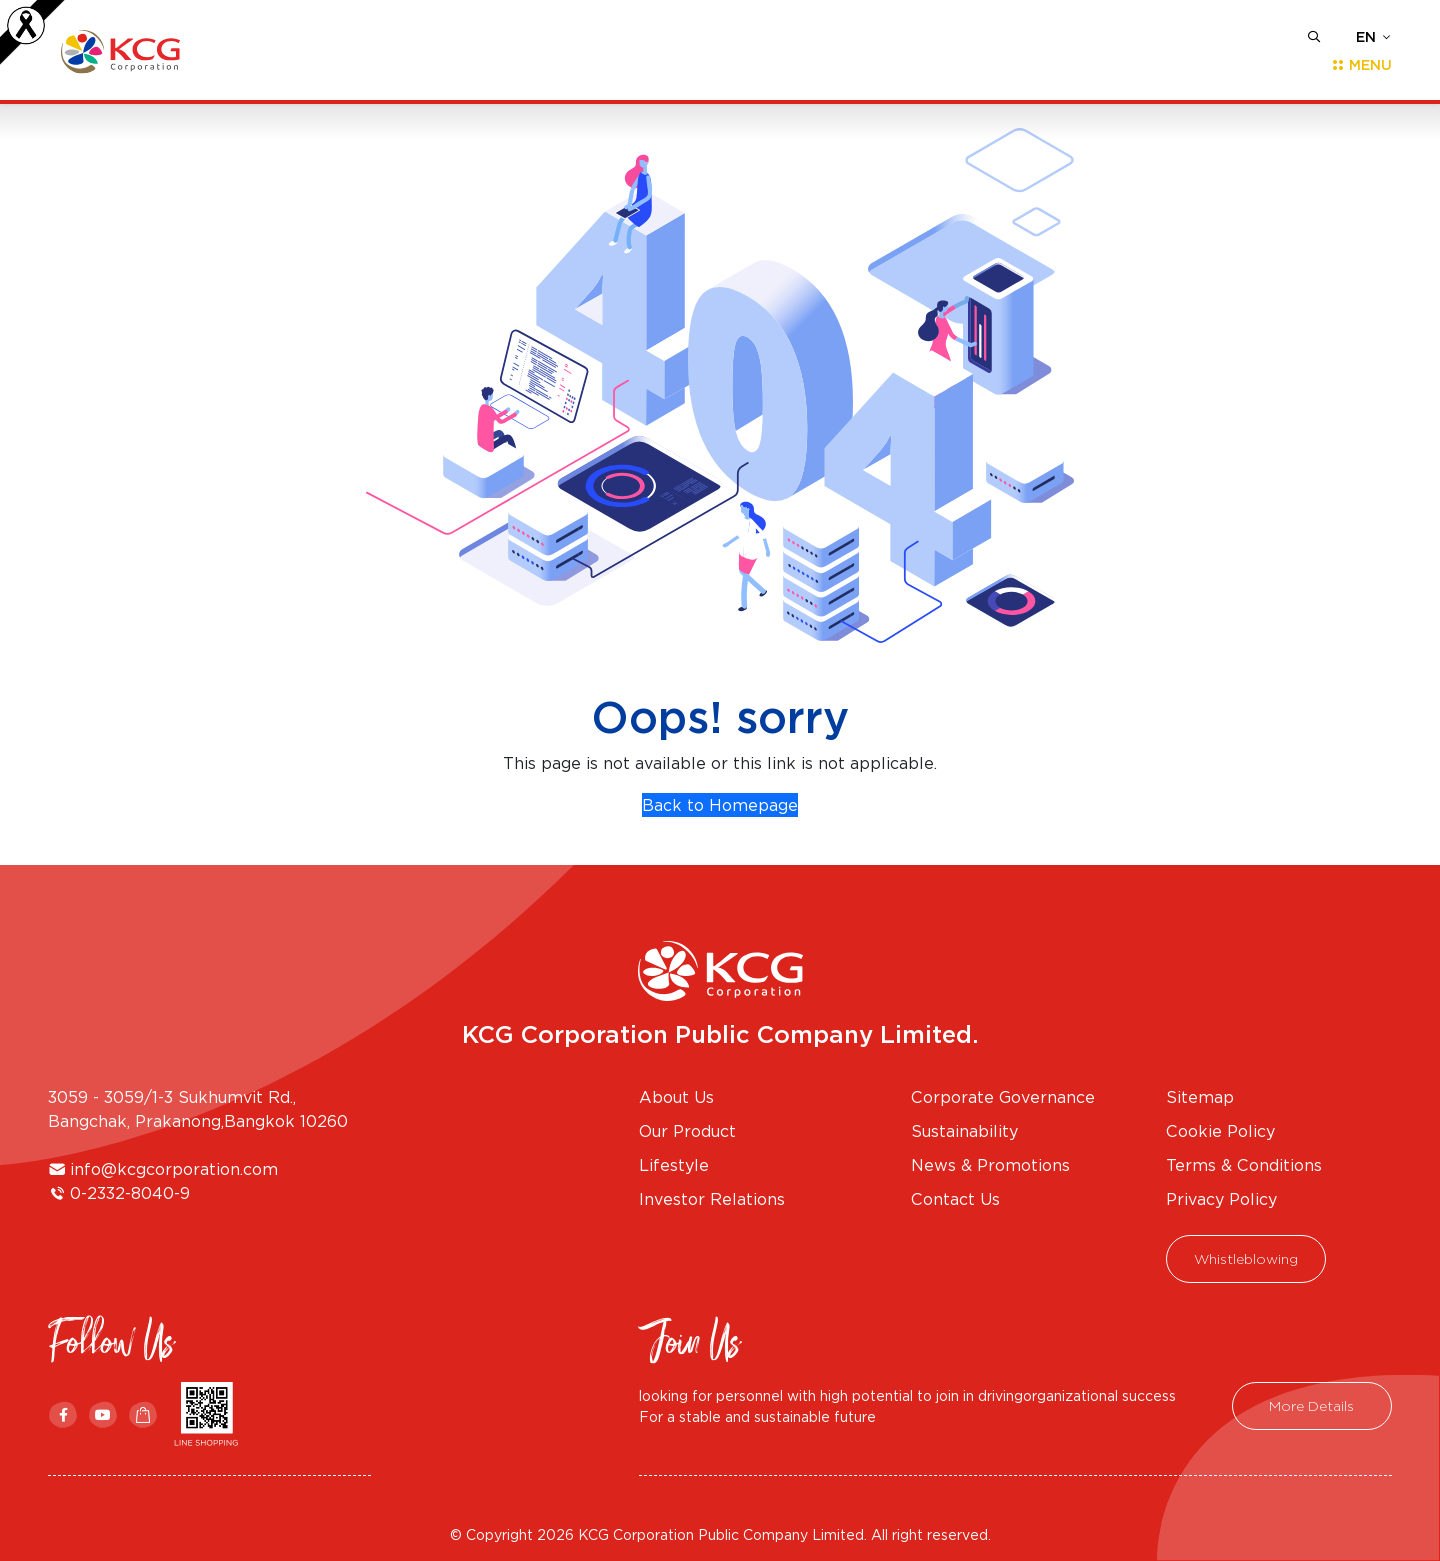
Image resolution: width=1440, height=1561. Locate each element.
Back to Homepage (720, 805)
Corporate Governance (1003, 1097)
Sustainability (964, 1131)
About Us (676, 1097)
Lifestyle (674, 1165)
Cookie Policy (1220, 1131)
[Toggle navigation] (1355, 65)
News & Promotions (990, 1165)
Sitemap (1200, 1097)
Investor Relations (712, 1199)
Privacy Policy (1221, 1199)
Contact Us (955, 1199)
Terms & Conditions (1244, 1165)
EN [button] (1366, 37)
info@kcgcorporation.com (174, 1169)
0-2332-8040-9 (130, 1193)
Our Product (687, 1131)
